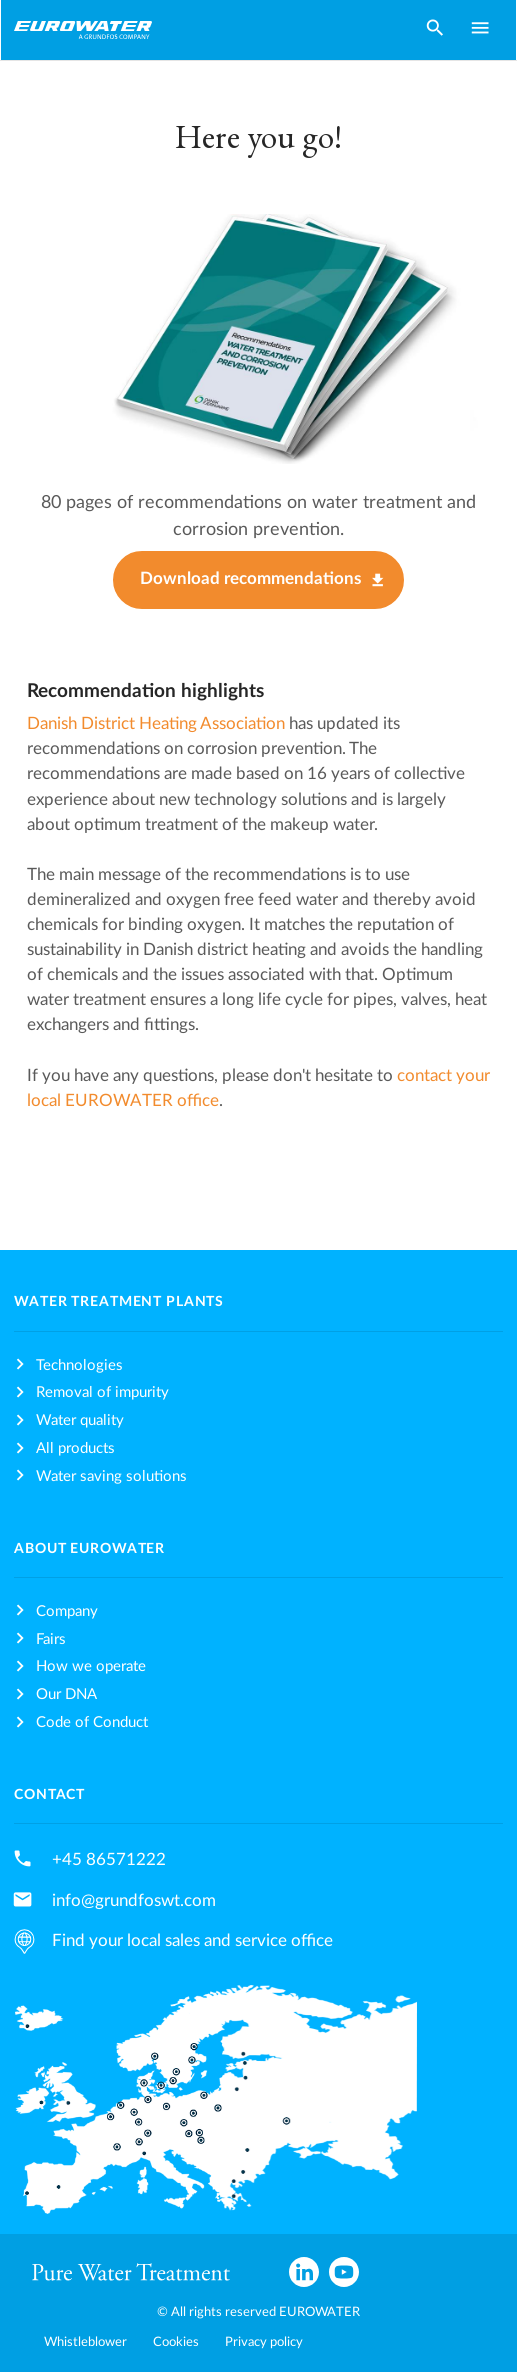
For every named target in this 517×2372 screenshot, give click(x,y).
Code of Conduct (92, 1722)
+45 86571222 (109, 1859)
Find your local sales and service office (192, 1940)
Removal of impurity (102, 1392)
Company (67, 1611)
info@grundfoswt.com (134, 1900)
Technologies (79, 1365)
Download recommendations (250, 579)
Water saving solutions (111, 1476)
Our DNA (66, 1694)
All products (75, 1448)
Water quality (80, 1420)
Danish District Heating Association (156, 724)
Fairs (51, 1639)
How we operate (91, 1666)
